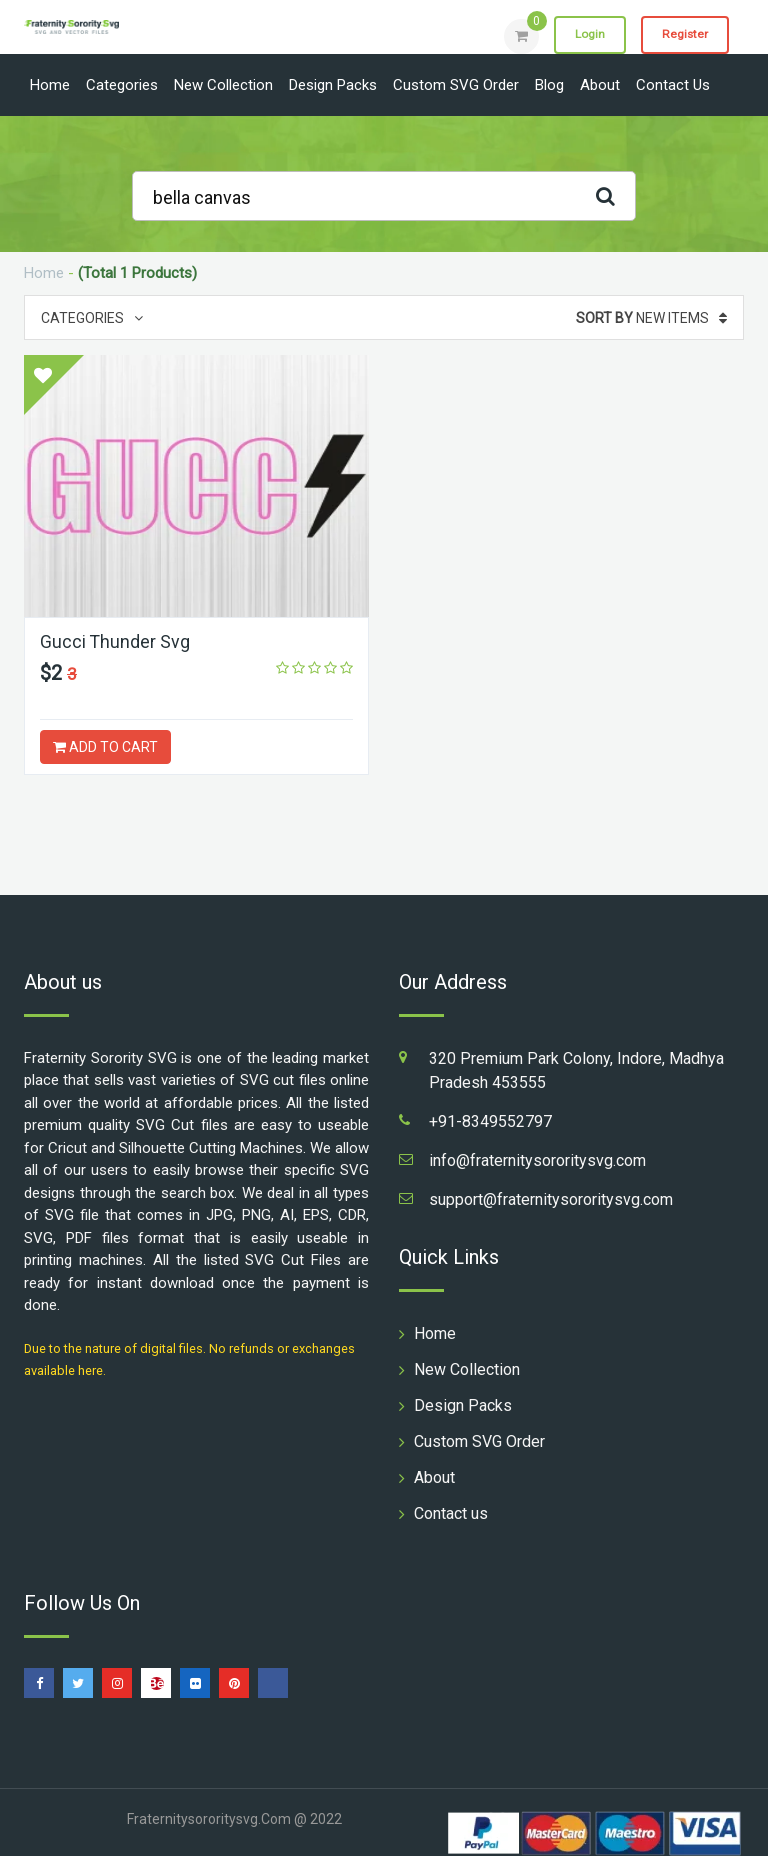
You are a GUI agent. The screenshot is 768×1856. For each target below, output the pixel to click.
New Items (651, 318)
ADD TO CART (105, 747)
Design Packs (333, 85)
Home (50, 85)
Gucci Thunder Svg (115, 641)
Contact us (673, 85)
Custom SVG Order (456, 85)
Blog (549, 85)
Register (683, 35)
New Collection (223, 85)
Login (586, 35)
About (600, 85)
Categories (122, 85)
